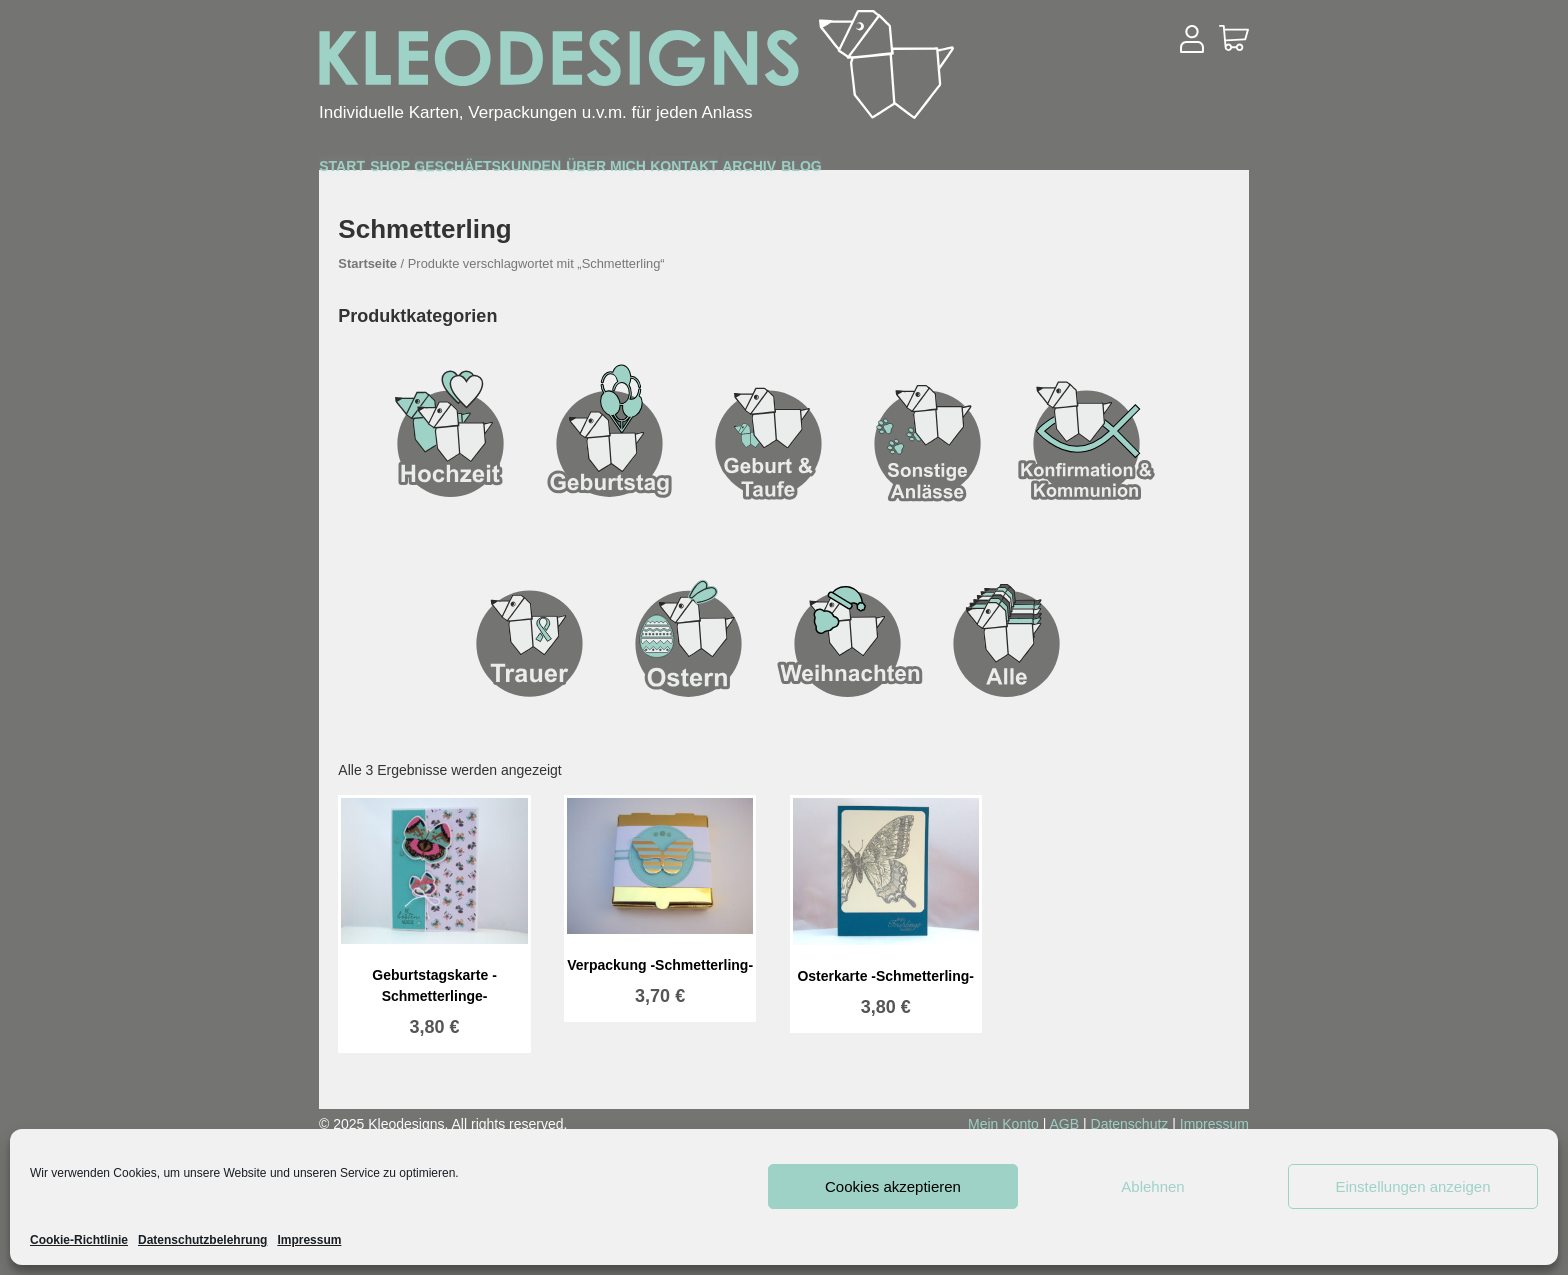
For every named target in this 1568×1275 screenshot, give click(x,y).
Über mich (820, 171)
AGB (1065, 1124)
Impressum (309, 1240)
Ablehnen (1152, 1186)
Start (368, 171)
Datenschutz (1130, 1124)
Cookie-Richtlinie (79, 1240)
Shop (467, 171)
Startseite (367, 263)
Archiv (1079, 171)
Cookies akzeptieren (893, 1186)
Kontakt (957, 171)
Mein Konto (1003, 1124)
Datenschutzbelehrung (202, 1240)
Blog (1184, 171)
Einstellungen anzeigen (1412, 1186)
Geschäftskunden (630, 172)
